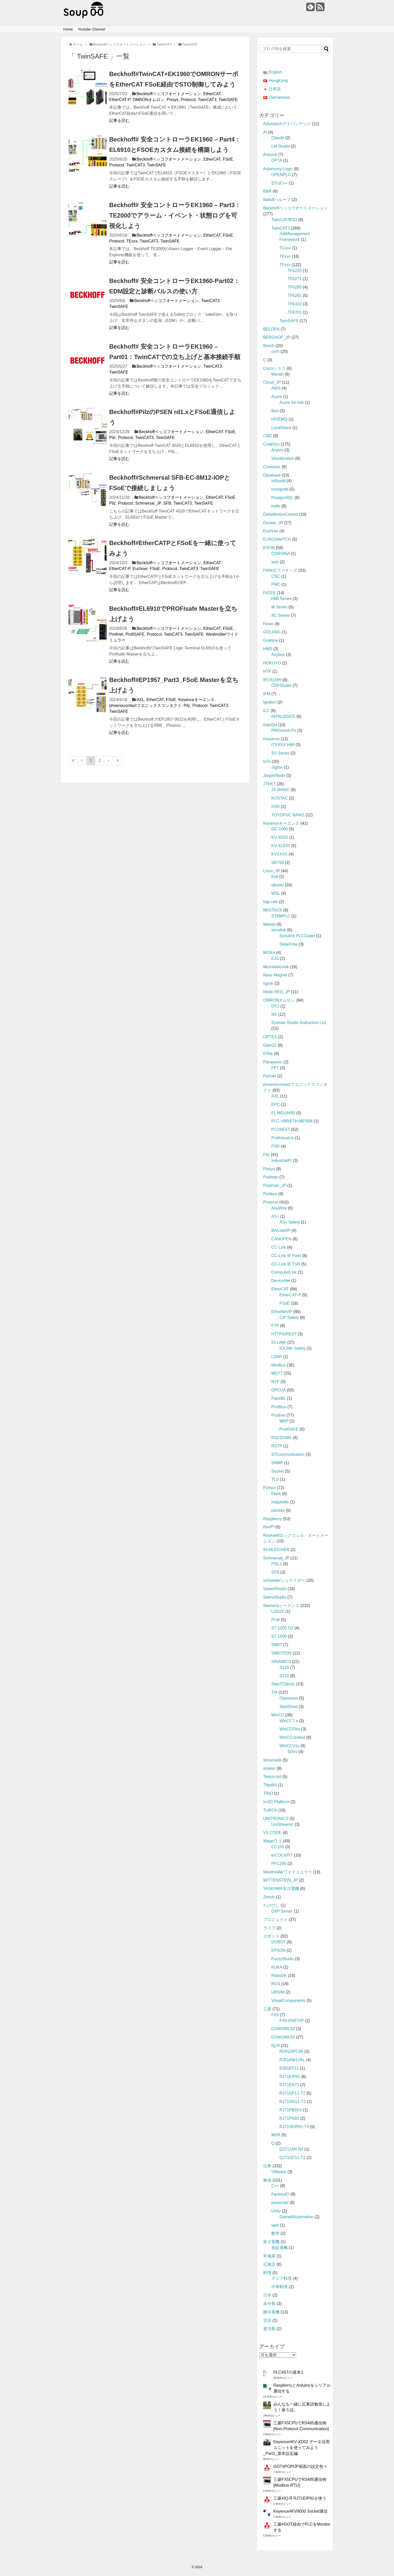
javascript (280, 2202)
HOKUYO (272, 663)
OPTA (276, 160)
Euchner (140, 568)
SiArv (292, 1751)
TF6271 (295, 279)
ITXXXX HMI (282, 745)
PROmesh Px (283, 730)
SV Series (280, 753)
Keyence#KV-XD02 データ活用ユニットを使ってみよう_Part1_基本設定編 (296, 2448)
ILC (266, 710)
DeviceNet (280, 1280)
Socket (277, 1471)
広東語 (269, 2264)
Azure (276, 396)
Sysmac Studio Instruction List (298, 1022)
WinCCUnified (292, 1737)
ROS (275, 1984)
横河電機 (271, 2312)
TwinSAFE (228, 99)
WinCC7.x (288, 1721)
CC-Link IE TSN (285, 1264)
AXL (140, 700)
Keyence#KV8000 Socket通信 (300, 2511)
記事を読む (119, 120)
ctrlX (275, 351)
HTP (267, 671)
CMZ (267, 436)
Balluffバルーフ (277, 199)
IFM (266, 694)
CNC (275, 576)
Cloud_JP (272, 382)
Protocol (188, 99)
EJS (275, 958)
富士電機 (271, 2242)
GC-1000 (279, 829)
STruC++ (279, 183)
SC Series (280, 615)
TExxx (131, 241)
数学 (275, 2233)
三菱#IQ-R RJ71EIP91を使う (299, 2498)
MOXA (269, 952)
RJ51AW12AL (292, 2060)
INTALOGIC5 (283, 716)
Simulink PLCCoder (297, 936)
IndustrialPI (281, 1160)
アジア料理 (281, 2278)
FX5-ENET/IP (291, 2020)
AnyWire (279, 1208)
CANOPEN (281, 1239)
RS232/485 (281, 1437)
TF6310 (295, 304)
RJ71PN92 (289, 2118)
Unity (275, 2211)
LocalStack (281, 427)
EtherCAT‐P (119, 99)
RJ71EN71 (289, 2085)
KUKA (276, 1967)
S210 (284, 1676)
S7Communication (288, 1454)
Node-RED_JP (276, 992)
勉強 (267, 2180)
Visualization (282, 458)
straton (269, 1768)
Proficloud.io (282, 1138)
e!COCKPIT (282, 1855)
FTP (275, 1325)
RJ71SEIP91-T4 (294, 2127)
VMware (278, 2172)
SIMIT (276, 1645)
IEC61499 (272, 680)
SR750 (277, 862)
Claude (277, 138)
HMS (267, 649)
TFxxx (285, 265)
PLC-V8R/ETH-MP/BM (292, 1121)
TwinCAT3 (207, 99)
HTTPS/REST (284, 1334)
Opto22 (269, 1045)
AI (265, 132)
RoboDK (279, 1975)
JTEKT (269, 784)
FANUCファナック (280, 570)
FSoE (228, 159)
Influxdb (278, 481)
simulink (278, 930)
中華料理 (279, 2287)
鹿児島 (269, 2329)
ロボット (271, 1936)
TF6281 (295, 295)
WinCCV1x (289, 1746)
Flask (276, 1493)
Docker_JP (273, 523)
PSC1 (276, 1564)
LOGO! (277, 1611)
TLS (275, 1479)
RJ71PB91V (290, 2110)
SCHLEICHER (276, 1549)
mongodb (279, 489)
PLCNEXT (280, 1129)
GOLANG (271, 632)
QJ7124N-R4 (291, 2149)
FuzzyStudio (282, 1959)
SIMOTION (281, 1653)
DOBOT (278, 1942)
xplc (274, 562)
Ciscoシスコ (274, 368)
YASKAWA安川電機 (281, 1888)
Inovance (271, 739)
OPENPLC (281, 175)
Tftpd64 (270, 1785)
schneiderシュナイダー (284, 1580)
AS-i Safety (289, 1222)
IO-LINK (278, 1342)
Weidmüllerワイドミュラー (287, 1872)
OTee (268, 1053)
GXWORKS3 (283, 2037)
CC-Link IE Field (286, 1256)
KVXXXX (279, 854)
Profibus (278, 1407)
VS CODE (272, 1832)
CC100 (277, 1847)
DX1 (275, 1006)
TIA (274, 1692)
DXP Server (282, 1911)
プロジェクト (275, 1919)
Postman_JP (274, 1185)
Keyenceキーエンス (196, 700)
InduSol (270, 725)
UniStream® (282, 1824)
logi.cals (270, 902)
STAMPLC (280, 916)
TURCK (270, 1810)
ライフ (269, 1928)
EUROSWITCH (277, 539)
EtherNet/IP (281, 1312)
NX (274, 1014)
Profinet (116, 634)
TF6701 (295, 312)
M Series (279, 607)
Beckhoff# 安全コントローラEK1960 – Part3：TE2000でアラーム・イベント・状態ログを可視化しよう (175, 215)
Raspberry (272, 1519)
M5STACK (272, 910)
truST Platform (276, 1802)
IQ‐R (275, 2045)
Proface (270, 1194)
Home (68, 29)
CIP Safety (289, 1317)
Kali (274, 876)
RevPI (268, 1527)
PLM (275, 1620)
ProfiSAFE (135, 634)
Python (269, 1488)
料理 (267, 2273)
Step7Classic (283, 1684)
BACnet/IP (280, 1230)
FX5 (275, 2015)
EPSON (278, 1950)
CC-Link (278, 1247)
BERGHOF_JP (276, 337)
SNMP (277, 1463)
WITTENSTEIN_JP (280, 1880)
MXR (275, 2135)
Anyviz (277, 450)
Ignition (269, 702)
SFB (167, 503)
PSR (275, 1146)
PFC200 (278, 1863)
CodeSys (271, 444)
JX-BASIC (280, 790)
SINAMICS (281, 1661)
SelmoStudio (274, 1597)
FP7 (275, 1068)
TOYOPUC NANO (287, 815)
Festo (268, 624)
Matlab (269, 924)
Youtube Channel (91, 29)
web (275, 2225)
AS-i (275, 1216)
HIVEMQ (279, 419)
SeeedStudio (275, 1589)
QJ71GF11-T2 (292, 2157)
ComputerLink (284, 1272)
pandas (278, 1510)
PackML (278, 1398)
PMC (275, 584)
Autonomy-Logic (278, 169)
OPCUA (278, 1390)
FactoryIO (280, 2194)
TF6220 (295, 270)
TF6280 (295, 287)
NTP (275, 1381)
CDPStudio (281, 685)
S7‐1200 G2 (282, 1628)
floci (274, 411)
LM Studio (280, 146)
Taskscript (272, 1776)
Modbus (278, 1365)
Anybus (278, 654)
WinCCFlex (289, 1729)
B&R (267, 191)
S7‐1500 (279, 1636)
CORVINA (280, 553)
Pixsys (172, 99)
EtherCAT (211, 94)
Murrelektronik (276, 967)
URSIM (278, 1992)
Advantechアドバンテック (287, 124)
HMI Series (281, 598)
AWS (275, 388)
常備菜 (269, 2256)
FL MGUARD (283, 1113)
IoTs (267, 761)
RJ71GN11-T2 (292, 2101)
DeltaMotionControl (280, 514)
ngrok (268, 983)
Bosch (268, 346)
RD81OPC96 (291, 2051)
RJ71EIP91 (289, 2076)
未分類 (269, 2303)
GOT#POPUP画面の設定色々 (300, 2466)
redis (275, 506)
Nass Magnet (275, 975)
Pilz (112, 437)
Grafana (270, 640)
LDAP (276, 1357)
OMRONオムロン (148, 99)
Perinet (269, 1076)
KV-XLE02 (280, 846)
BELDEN (271, 329)
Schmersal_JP (148, 503)
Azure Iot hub (291, 402)
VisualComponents (288, 2000)
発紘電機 (279, 2247)
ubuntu (277, 885)
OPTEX (270, 1037)
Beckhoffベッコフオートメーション (168, 94)
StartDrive (288, 1706)
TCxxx (285, 248)
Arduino (270, 154)
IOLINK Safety (292, 1348)
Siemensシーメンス (281, 1605)
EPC (275, 1104)
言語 (267, 2320)
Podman (270, 1177)
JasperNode (274, 775)
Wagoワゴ (272, 1841)
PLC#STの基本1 (288, 2372)
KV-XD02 (279, 837)
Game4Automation (296, 2217)
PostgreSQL (282, 497)
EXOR (269, 548)
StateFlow (288, 944)
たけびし (271, 1905)
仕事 (267, 2166)
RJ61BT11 (289, 2068)
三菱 (267, 2009)
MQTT (277, 1373)
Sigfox (277, 767)
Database (272, 475)
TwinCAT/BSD (284, 220)
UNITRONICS (276, 1818)
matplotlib (280, 1502)
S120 (284, 1667)
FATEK (269, 593)
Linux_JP (271, 871)
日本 (267, 2295)
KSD (275, 806)
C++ (275, 2186)
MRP (283, 1421)
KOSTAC (279, 798)
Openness (288, 1698)
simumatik (272, 1760)
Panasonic (272, 1062)
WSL (275, 893)
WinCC (277, 1715)
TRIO (268, 1793)
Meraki (277, 374)
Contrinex (271, 467)
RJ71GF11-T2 (292, 2093)
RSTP (276, 1446)
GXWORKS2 (283, 2029)
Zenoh (269, 1897)
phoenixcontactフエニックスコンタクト (145, 705)
